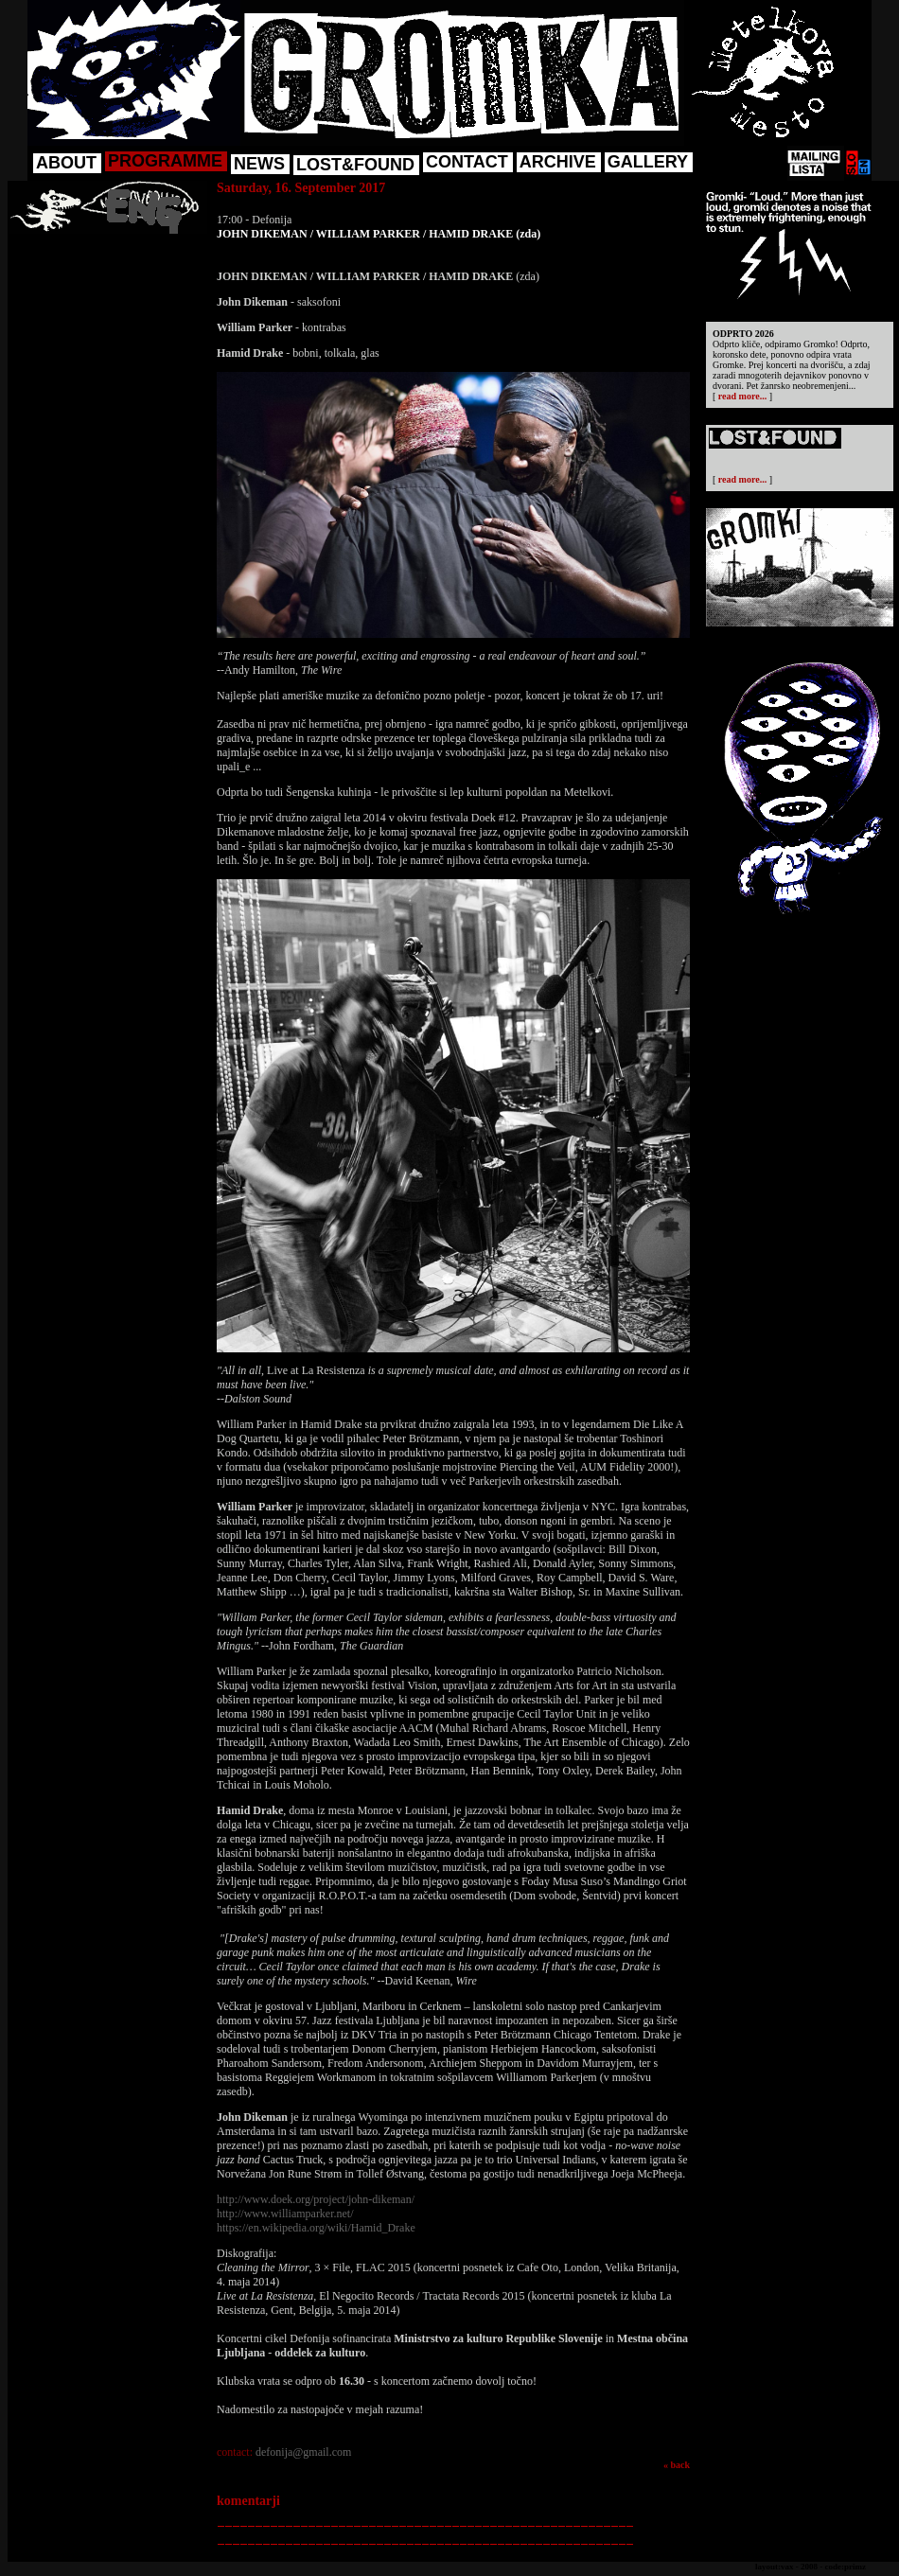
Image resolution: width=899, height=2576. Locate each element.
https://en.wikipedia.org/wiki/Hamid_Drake (316, 2227)
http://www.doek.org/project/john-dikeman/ (315, 2199)
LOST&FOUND (355, 164)
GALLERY (648, 161)
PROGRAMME (165, 160)
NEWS (259, 163)
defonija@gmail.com (303, 2452)
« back (676, 2465)
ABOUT (66, 162)
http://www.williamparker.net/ (285, 2213)
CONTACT (467, 161)
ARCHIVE (558, 161)
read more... (742, 396)
